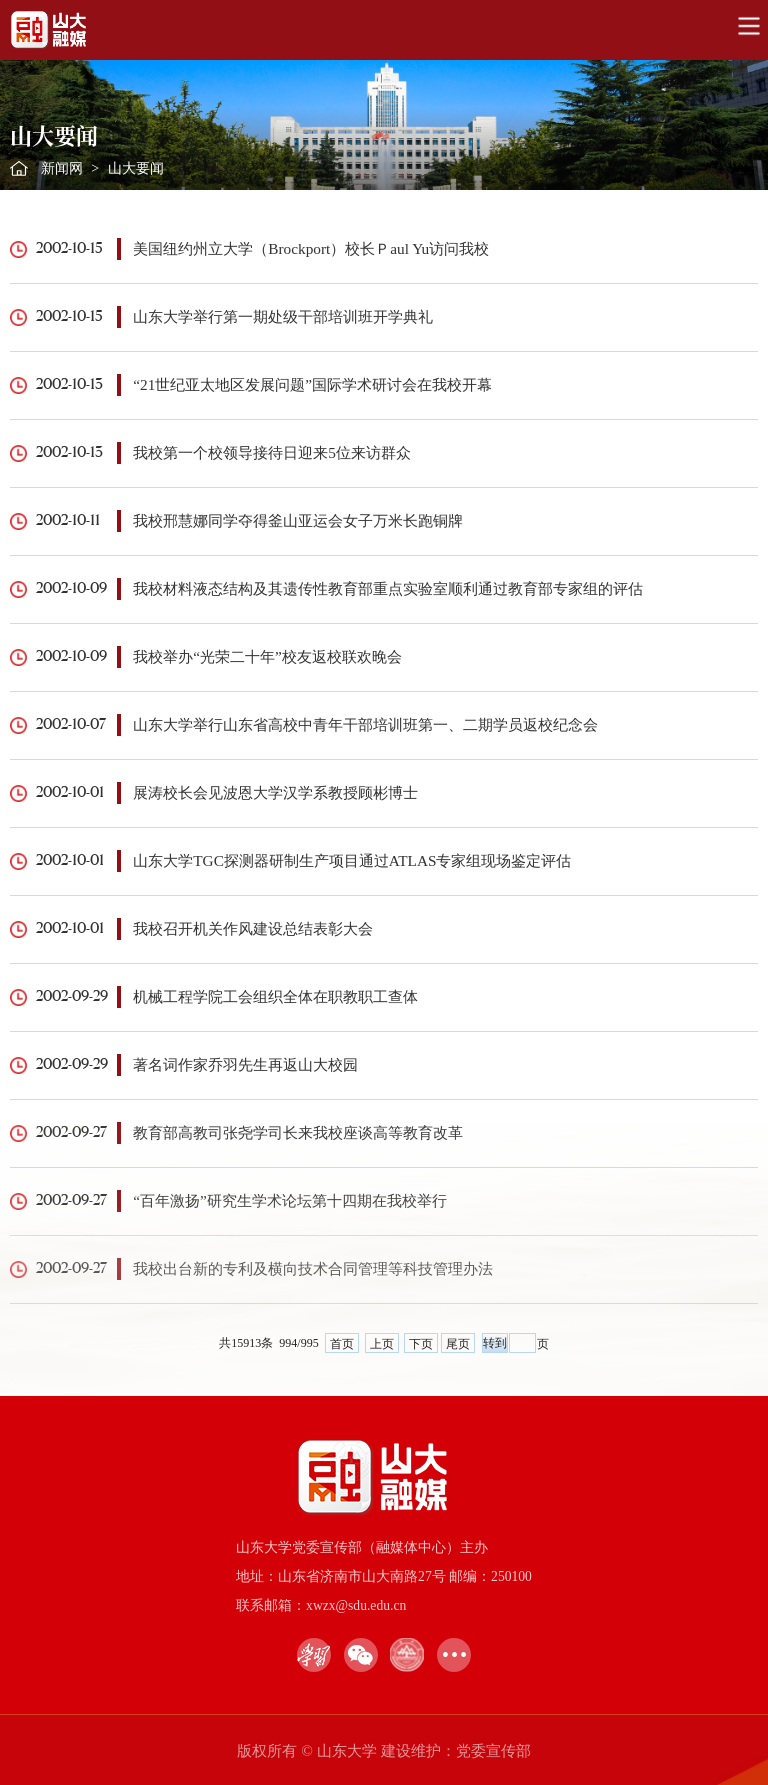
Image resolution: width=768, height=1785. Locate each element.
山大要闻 (136, 168)
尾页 (458, 1344)
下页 (421, 1344)
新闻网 (62, 168)
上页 (382, 1344)
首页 (342, 1344)
